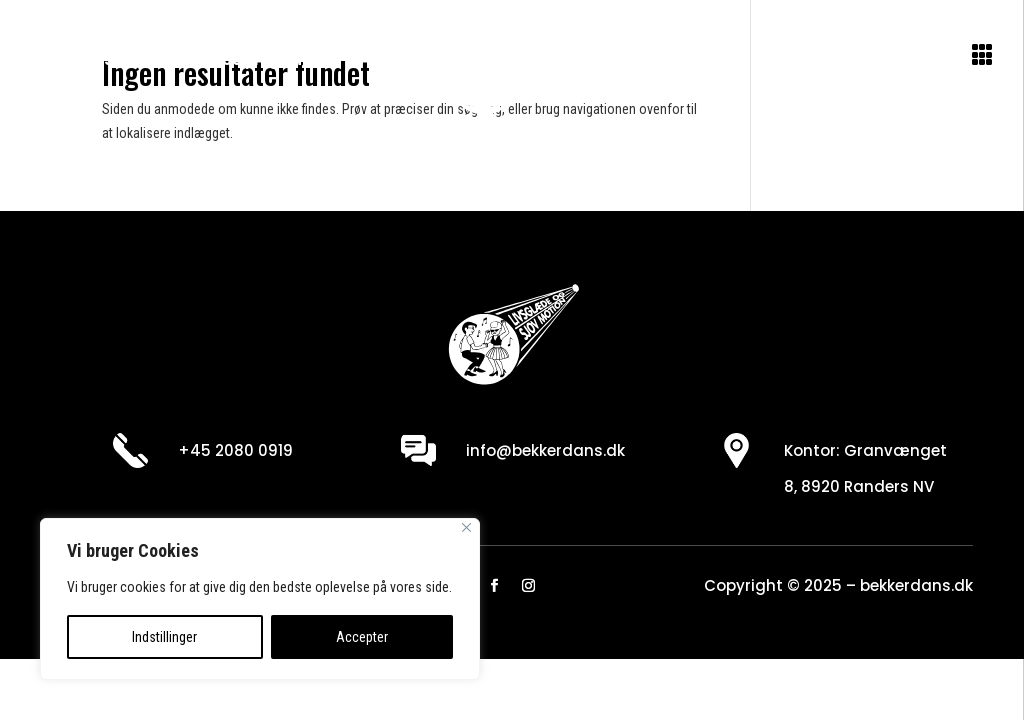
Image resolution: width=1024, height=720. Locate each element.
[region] (260, 599)
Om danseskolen (110, 58)
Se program (264, 58)
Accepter (362, 637)
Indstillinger (164, 637)
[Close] (466, 527)
